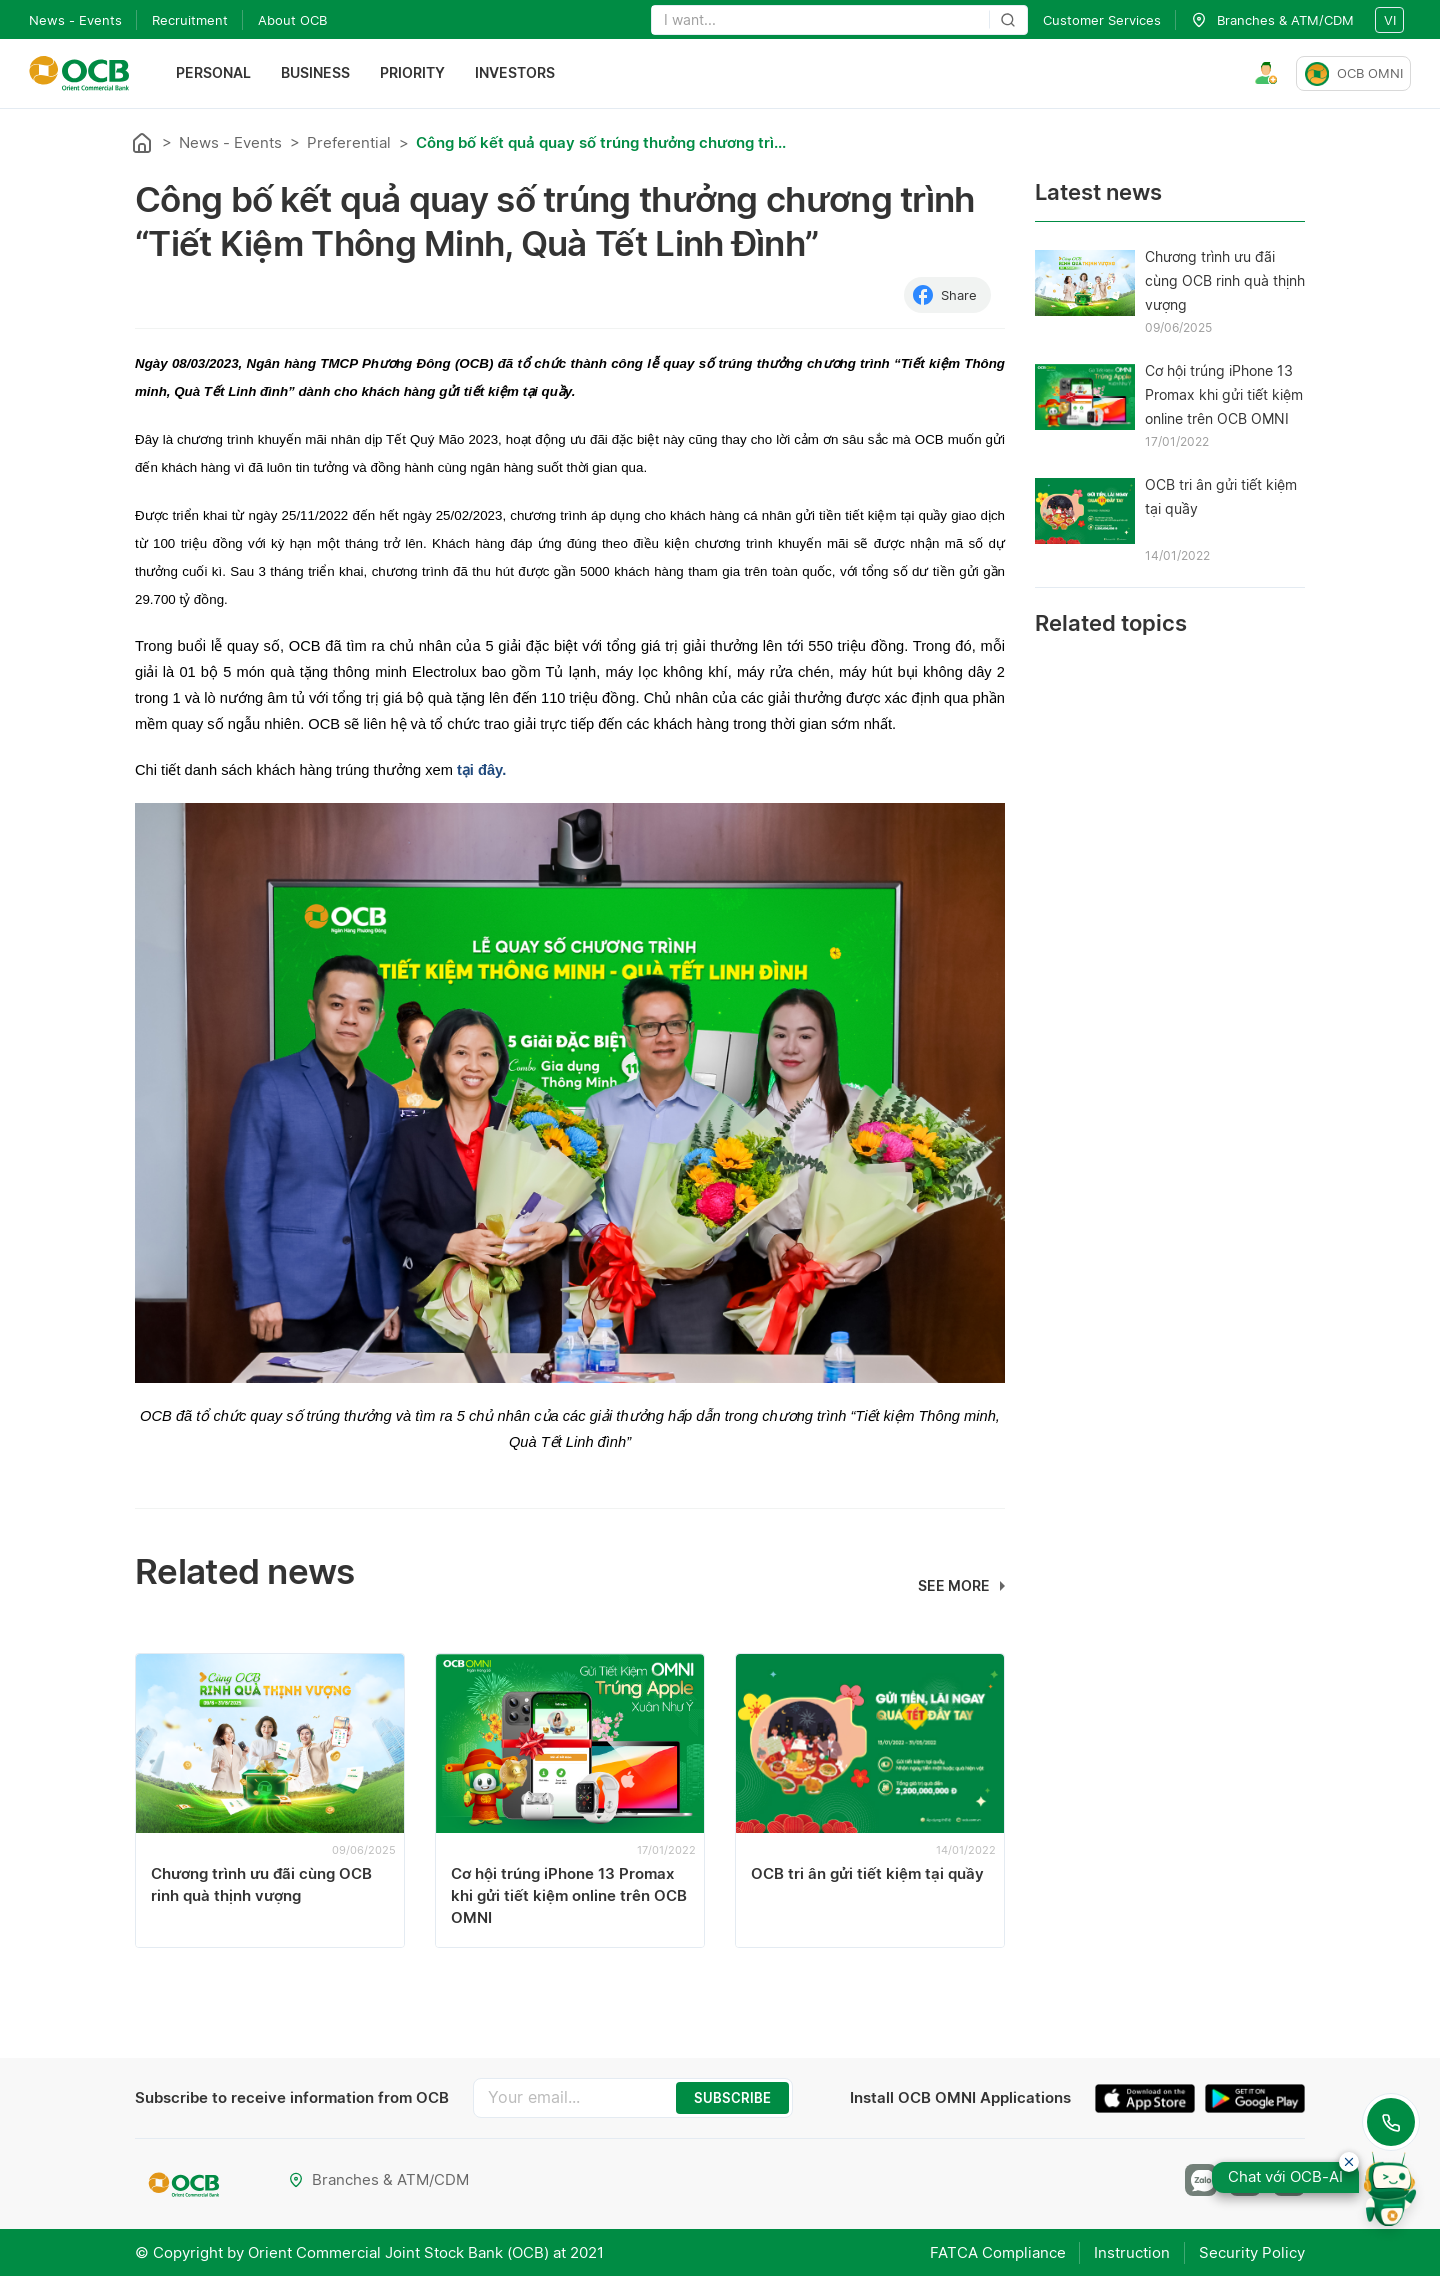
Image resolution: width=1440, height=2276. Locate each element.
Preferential (349, 142)
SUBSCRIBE (732, 2098)
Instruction (1131, 2251)
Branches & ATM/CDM (378, 2179)
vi (1390, 20)
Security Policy (1252, 2251)
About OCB (292, 20)
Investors (515, 73)
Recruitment (190, 20)
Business (315, 73)
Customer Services (1102, 20)
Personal (213, 73)
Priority (412, 73)
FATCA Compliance (995, 2251)
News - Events (75, 20)
